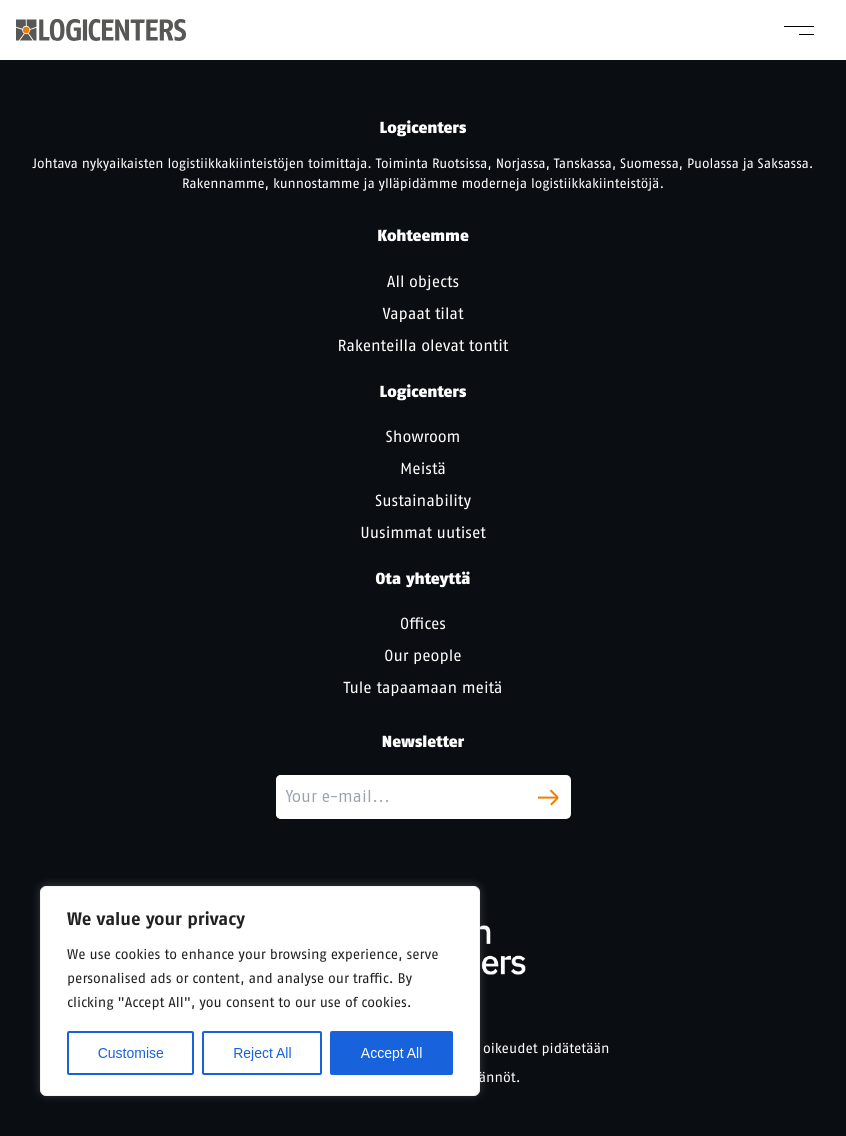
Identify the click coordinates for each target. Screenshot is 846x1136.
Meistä (423, 468)
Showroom (423, 436)
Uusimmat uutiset (423, 532)
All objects (423, 281)
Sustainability (423, 500)
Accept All (391, 1053)
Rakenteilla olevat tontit (423, 345)
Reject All (262, 1053)
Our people (422, 655)
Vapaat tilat (422, 313)
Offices (423, 623)
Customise (131, 1053)
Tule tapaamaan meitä (423, 687)
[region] (260, 991)
